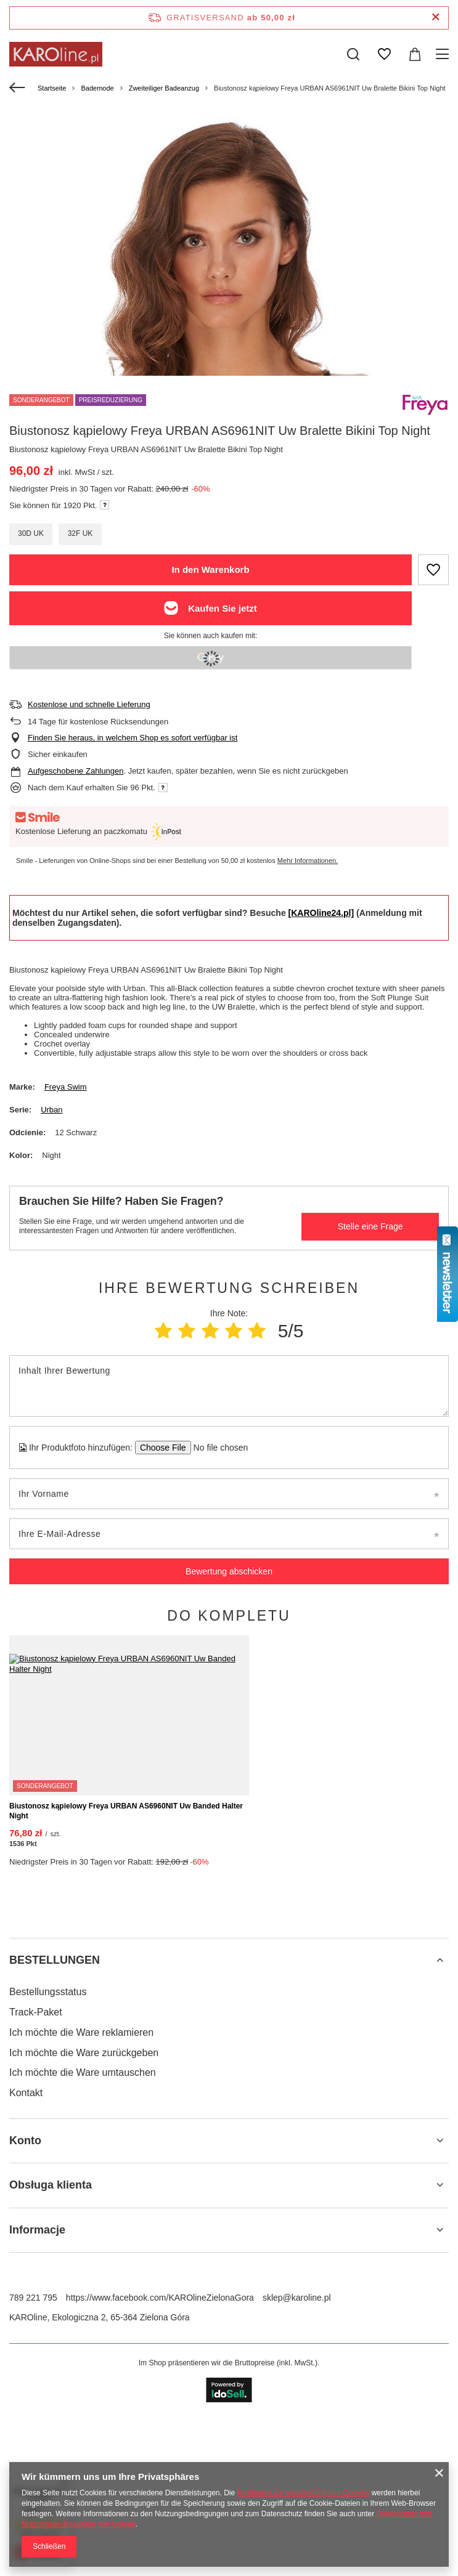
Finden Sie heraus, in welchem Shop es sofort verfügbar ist (132, 737)
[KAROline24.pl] (321, 913)
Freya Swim (65, 1087)
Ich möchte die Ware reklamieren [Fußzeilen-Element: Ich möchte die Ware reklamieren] (81, 2205)
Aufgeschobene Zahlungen (75, 771)
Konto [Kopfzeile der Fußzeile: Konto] (25, 2313)
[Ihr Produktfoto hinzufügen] (216, 1447)
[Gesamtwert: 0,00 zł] (414, 54)
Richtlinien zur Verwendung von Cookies (303, 2493)
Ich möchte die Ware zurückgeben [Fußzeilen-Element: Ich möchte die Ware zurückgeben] (83, 2225)
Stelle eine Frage (370, 1226)
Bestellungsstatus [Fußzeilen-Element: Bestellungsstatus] (47, 2164)
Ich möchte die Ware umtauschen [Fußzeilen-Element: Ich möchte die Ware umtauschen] (82, 2245)
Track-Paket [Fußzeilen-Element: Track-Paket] (35, 2184)
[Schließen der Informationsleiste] (435, 17)
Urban (51, 1109)
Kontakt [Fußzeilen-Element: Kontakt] (26, 2265)
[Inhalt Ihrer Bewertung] (229, 1386)
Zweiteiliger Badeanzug (164, 88)
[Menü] (444, 54)
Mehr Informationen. (307, 860)
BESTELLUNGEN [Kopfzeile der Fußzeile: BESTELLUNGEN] (54, 2132)
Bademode (97, 88)
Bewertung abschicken (229, 1571)
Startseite (52, 88)
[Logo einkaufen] (55, 54)
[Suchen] (353, 54)
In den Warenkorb (210, 569)
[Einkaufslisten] (384, 54)
